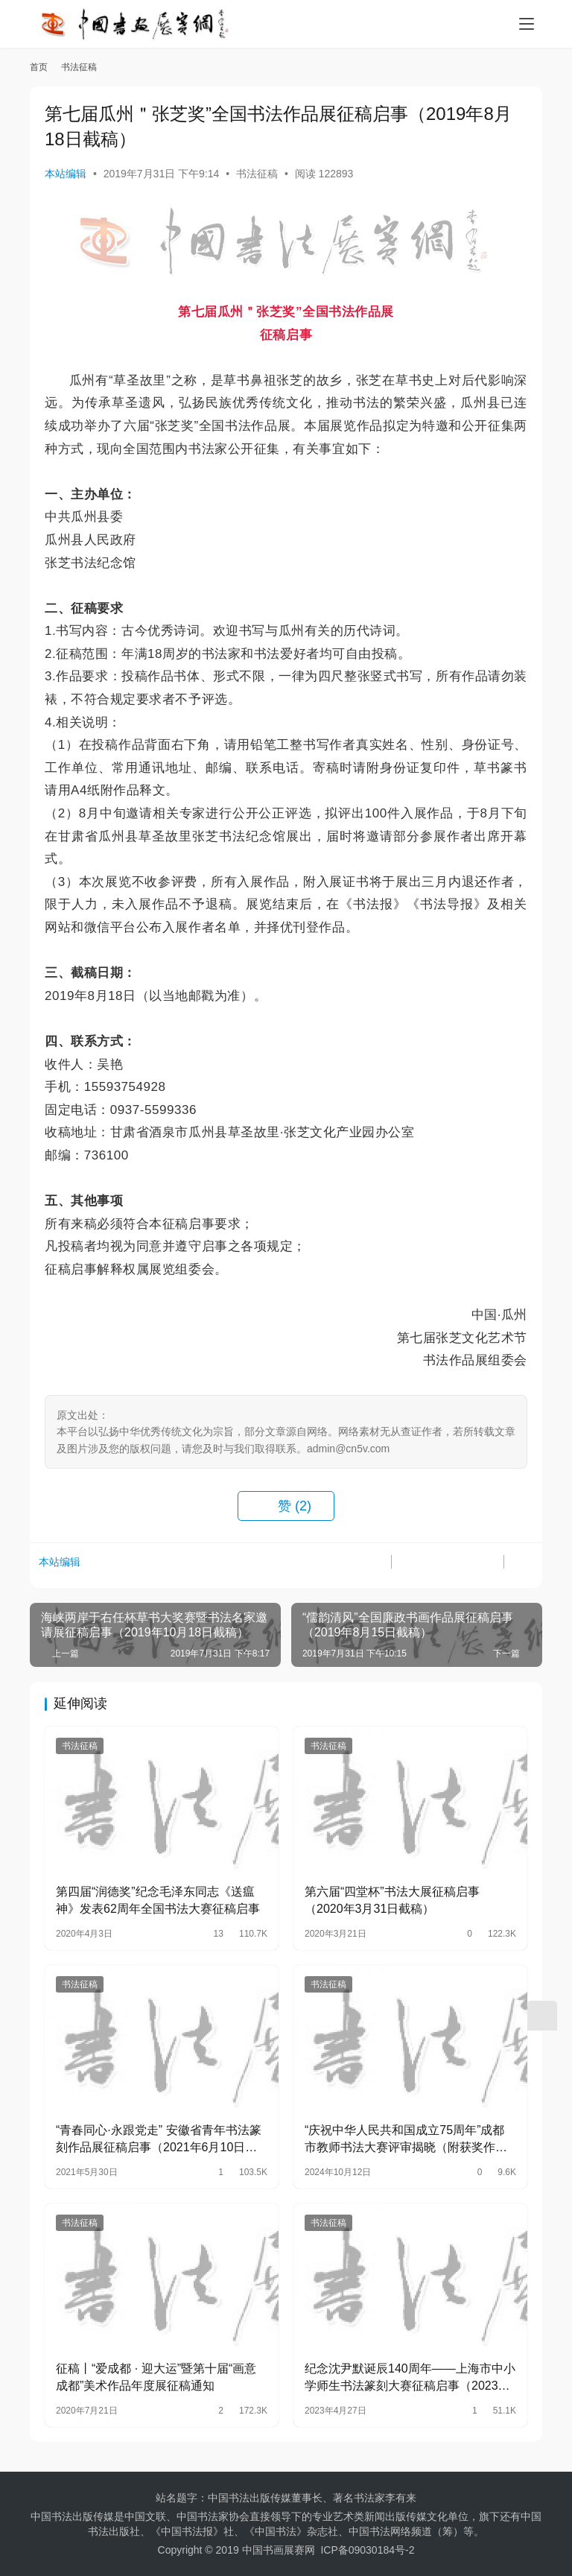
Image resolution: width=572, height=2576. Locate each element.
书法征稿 (257, 174)
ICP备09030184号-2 (367, 2550)
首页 (39, 67)
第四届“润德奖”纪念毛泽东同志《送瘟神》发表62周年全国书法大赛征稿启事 (158, 1899)
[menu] (526, 23)
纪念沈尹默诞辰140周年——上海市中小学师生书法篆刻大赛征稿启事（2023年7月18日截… (410, 2378)
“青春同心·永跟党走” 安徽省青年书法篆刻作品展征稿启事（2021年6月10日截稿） (158, 2140)
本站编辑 (65, 174)
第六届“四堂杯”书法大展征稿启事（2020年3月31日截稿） (392, 1899)
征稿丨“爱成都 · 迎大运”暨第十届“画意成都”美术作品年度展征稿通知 (156, 2376)
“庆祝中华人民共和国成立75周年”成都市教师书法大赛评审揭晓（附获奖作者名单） (406, 2140)
